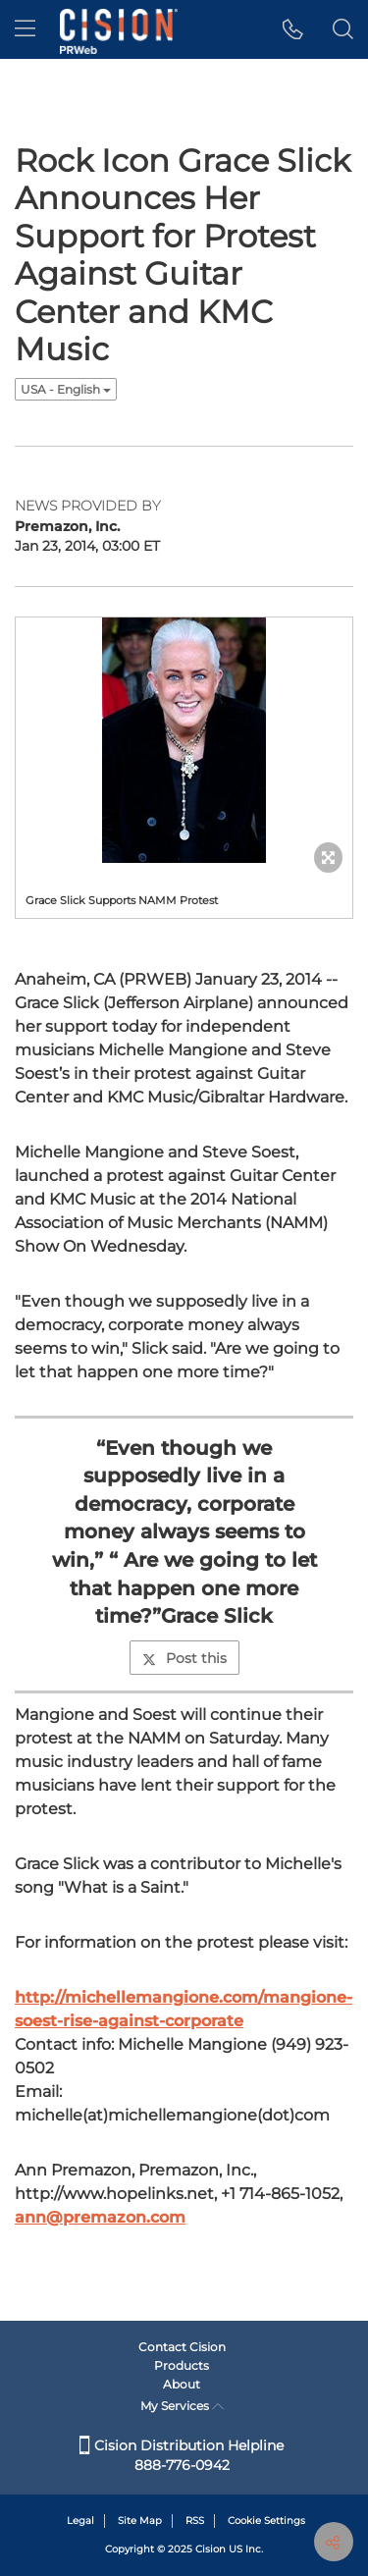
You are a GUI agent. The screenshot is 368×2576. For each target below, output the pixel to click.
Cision (210, 2549)
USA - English (66, 389)
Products (181, 2365)
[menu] (25, 29)
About (181, 2384)
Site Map (140, 2520)
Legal (80, 2520)
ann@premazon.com (100, 2217)
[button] (293, 29)
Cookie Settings (266, 2520)
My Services (182, 2405)
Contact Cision (182, 2346)
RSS (194, 2520)
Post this (184, 1658)
